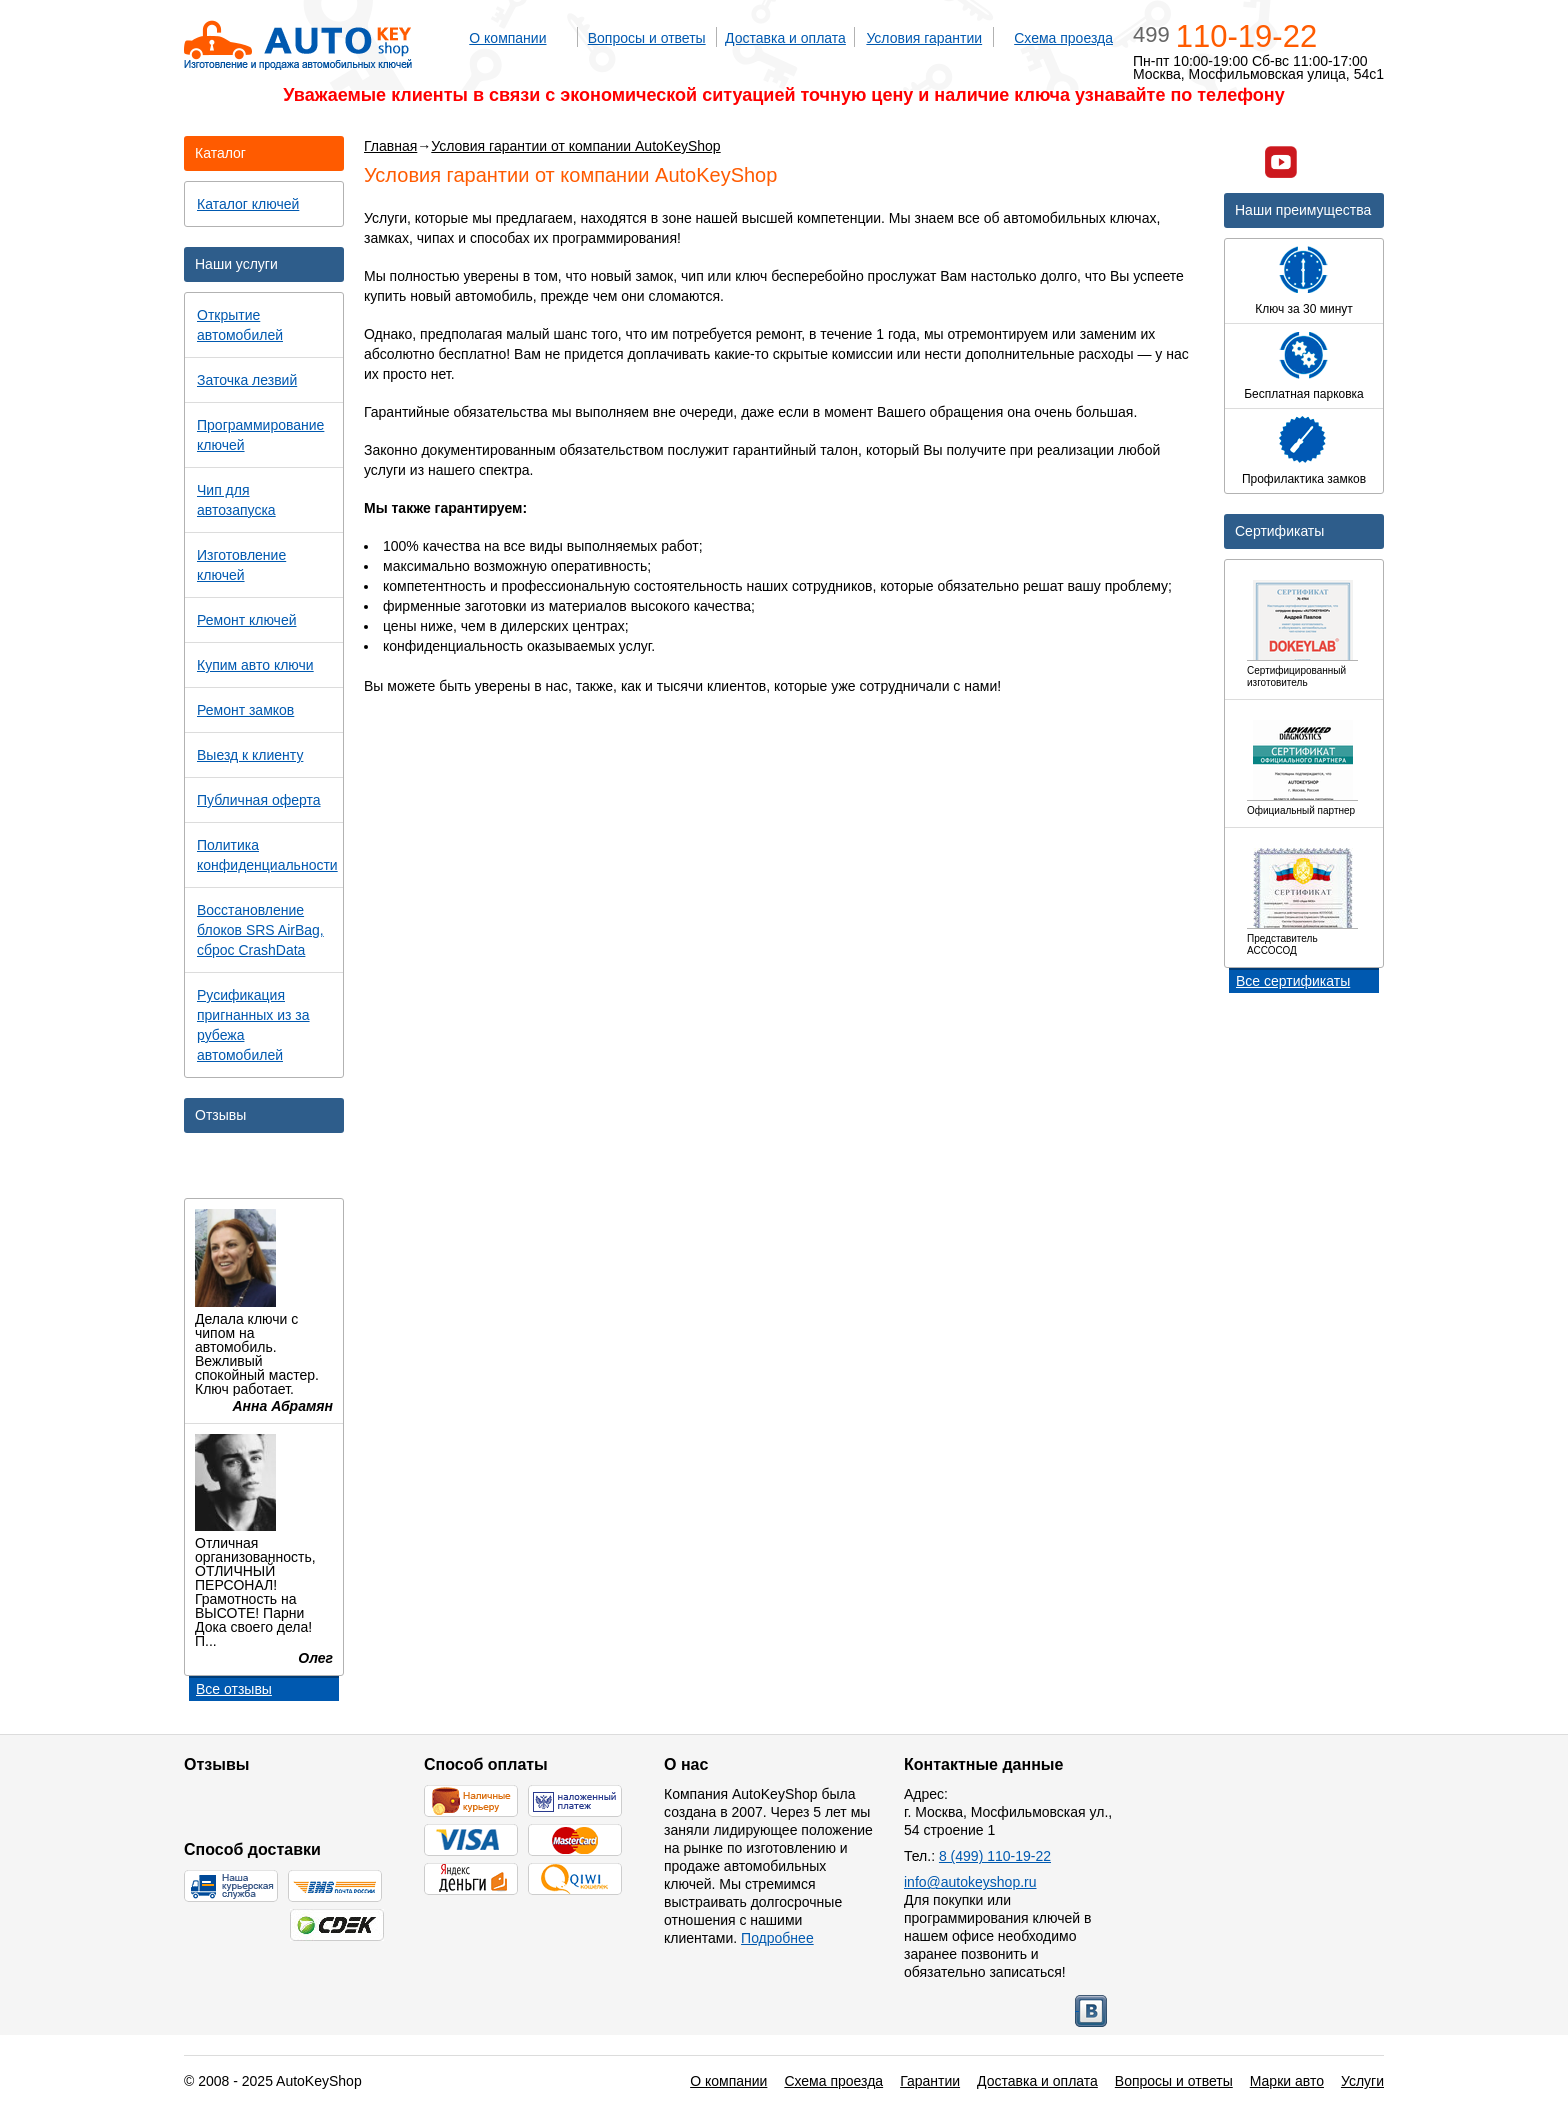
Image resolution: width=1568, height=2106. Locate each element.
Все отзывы (234, 1689)
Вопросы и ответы (647, 38)
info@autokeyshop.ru (970, 1882)
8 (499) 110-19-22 (995, 1856)
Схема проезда (1063, 38)
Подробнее (777, 1938)
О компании (507, 38)
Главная (390, 146)
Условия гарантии (924, 38)
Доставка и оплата (785, 38)
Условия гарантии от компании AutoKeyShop (575, 146)
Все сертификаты (1293, 981)
